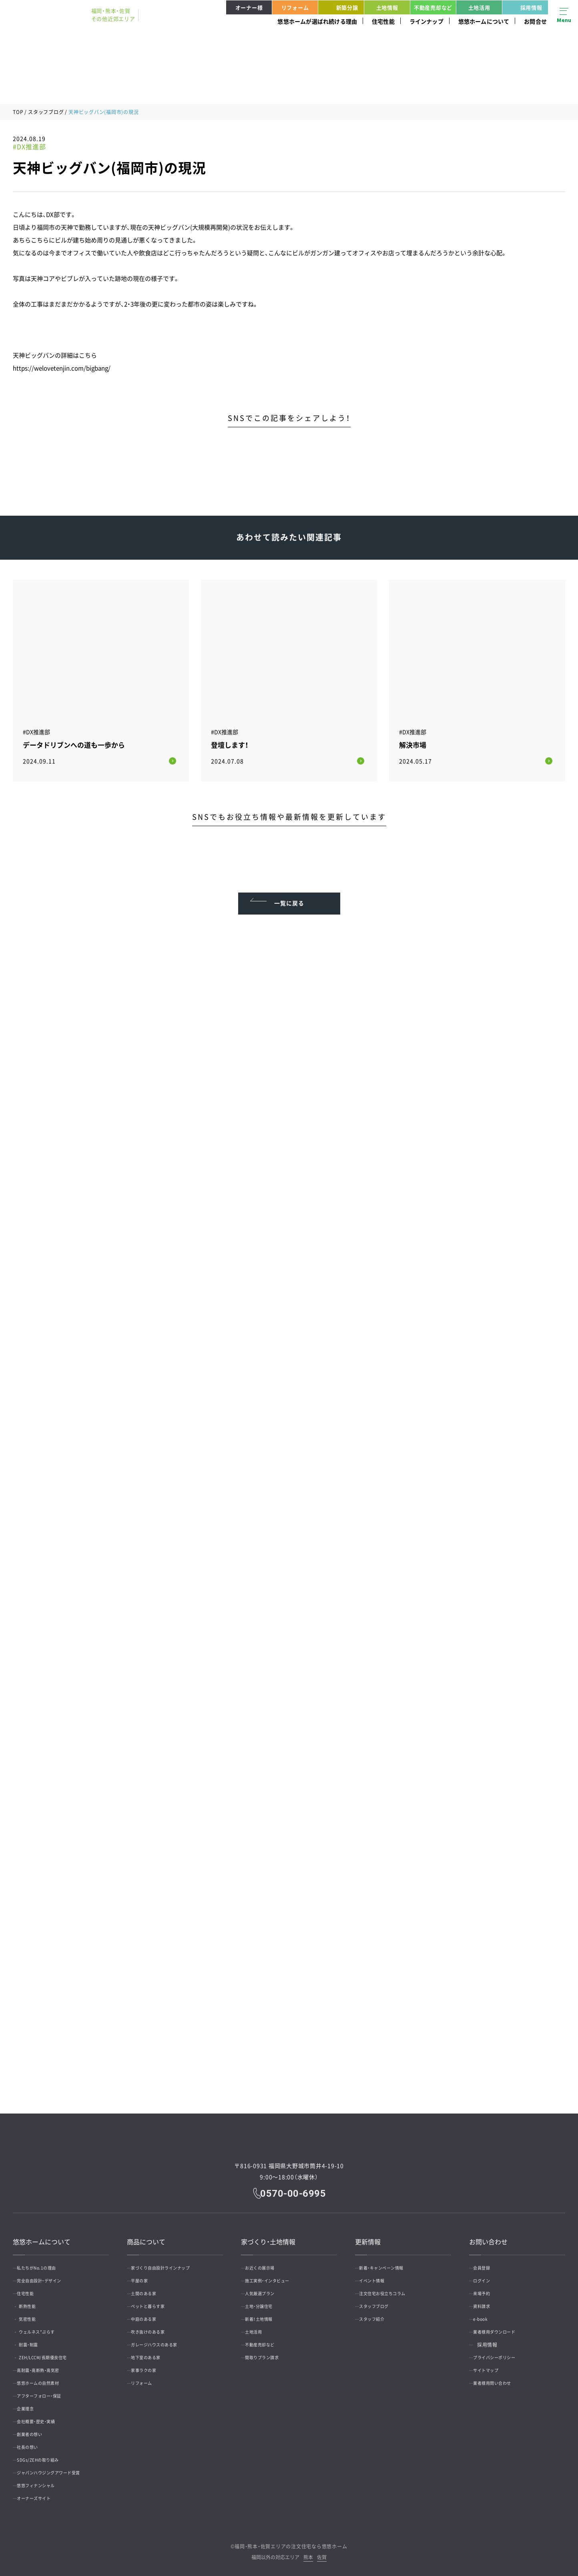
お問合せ (535, 21)
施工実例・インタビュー (275, 2275)
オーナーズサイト (41, 2492)
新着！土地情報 (265, 2313)
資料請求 (487, 2300)
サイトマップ (492, 2364)
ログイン (487, 2275)
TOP (18, 112)
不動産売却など (433, 7)
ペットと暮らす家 (155, 2300)
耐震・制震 (38, 2339)
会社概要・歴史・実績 (43, 2416)
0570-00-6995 (294, 2187)
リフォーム (295, 7)
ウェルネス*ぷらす (48, 2326)
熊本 (308, 2552)
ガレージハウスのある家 (162, 2339)
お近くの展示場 (266, 2262)
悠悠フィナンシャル (43, 2480)
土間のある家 (150, 2288)
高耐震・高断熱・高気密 (46, 2364)
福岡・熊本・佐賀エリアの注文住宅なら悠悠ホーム (291, 2540)
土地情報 (387, 7)
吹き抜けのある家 (155, 2326)
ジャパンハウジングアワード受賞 (58, 2467)
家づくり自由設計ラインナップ (170, 2262)
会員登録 (487, 2262)
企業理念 (31, 2403)
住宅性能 (383, 21)
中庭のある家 (150, 2313)
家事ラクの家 (150, 2364)
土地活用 (479, 7)
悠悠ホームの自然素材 (46, 2377)
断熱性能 (37, 2300)
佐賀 (322, 2552)
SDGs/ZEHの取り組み (45, 2454)
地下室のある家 (152, 2352)
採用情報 (523, 7)
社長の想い (33, 2441)
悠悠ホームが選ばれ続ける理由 (317, 21)
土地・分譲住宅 (265, 2300)
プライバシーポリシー (502, 2352)
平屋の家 (145, 2275)
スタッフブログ (46, 112)
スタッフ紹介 (378, 2313)
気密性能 (37, 2313)
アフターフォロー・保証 (47, 2390)
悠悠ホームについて (484, 21)
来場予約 (487, 2288)
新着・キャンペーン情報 (389, 2262)
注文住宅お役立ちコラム (390, 2288)
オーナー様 (249, 7)
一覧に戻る (289, 891)
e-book (485, 2313)
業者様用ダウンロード (502, 2326)
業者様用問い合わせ (499, 2377)
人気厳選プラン (266, 2288)
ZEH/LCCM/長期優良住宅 (56, 2352)
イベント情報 (378, 2275)
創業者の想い (36, 2428)
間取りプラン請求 (269, 2352)
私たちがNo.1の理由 (44, 2262)
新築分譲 (339, 7)
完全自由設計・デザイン (47, 2275)
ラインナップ (426, 21)
